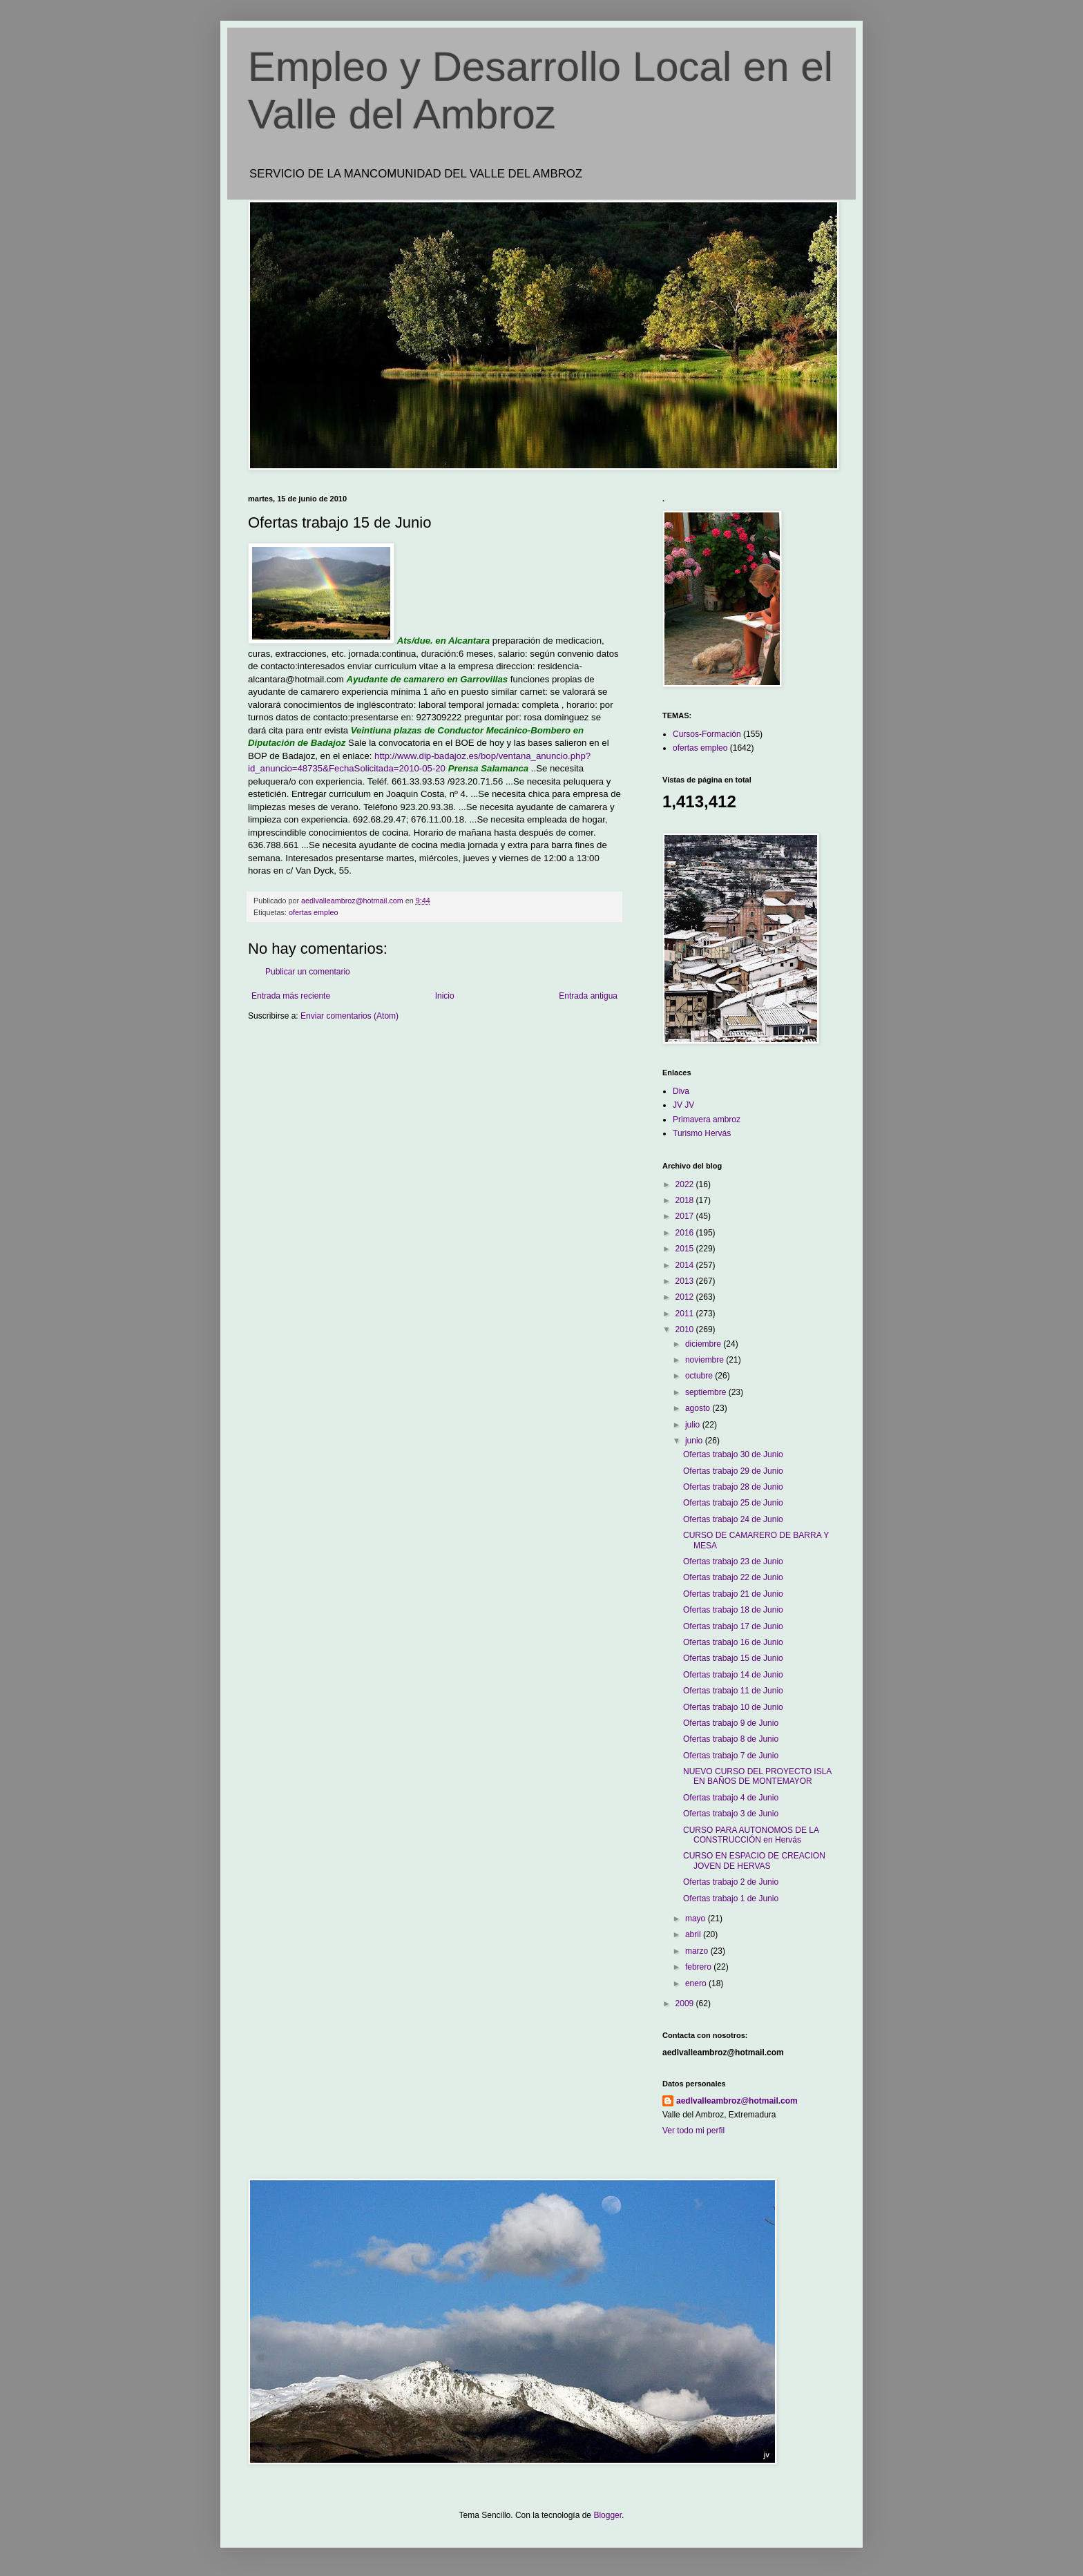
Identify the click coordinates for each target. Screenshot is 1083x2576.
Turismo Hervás (702, 1133)
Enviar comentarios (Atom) (349, 1016)
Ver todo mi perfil (693, 2130)
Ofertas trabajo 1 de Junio (730, 1898)
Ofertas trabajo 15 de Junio (733, 1658)
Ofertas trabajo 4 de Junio (730, 1798)
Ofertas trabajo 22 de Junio (733, 1577)
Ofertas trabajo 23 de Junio (733, 1561)
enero (697, 1983)
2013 (685, 1281)
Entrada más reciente (290, 996)
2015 (685, 1248)
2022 (685, 1184)
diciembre (704, 1344)
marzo (698, 1951)
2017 (685, 1216)
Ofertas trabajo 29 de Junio (733, 1471)
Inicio (444, 996)
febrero (699, 1967)
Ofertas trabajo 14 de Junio (733, 1675)
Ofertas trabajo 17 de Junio (733, 1626)
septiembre (707, 1392)
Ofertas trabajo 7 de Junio (730, 1755)
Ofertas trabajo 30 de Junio (733, 1454)
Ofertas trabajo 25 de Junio (733, 1503)
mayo (696, 1918)
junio (695, 1440)
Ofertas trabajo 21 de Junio (733, 1594)
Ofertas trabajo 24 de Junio (733, 1519)
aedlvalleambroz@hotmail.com (737, 2101)
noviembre (705, 1360)
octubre (700, 1376)
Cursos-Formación (707, 734)
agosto (698, 1408)
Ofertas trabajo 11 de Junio (733, 1690)
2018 (685, 1200)
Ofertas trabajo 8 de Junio (730, 1739)
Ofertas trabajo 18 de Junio (733, 1610)
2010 (685, 1329)
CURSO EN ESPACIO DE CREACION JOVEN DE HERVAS (754, 1860)
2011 (685, 1313)
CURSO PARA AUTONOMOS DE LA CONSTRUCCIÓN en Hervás (750, 1835)
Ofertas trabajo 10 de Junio (733, 1707)
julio (693, 1425)
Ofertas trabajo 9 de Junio (730, 1723)
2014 (685, 1265)
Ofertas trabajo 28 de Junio (733, 1487)
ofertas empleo (313, 912)
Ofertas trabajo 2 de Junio (730, 1882)
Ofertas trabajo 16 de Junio (733, 1642)
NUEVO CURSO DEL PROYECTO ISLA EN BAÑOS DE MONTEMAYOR (757, 1776)
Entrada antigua (588, 996)
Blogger (607, 2515)
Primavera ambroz (706, 1119)
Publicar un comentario (307, 972)
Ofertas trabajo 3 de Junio (730, 1813)
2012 (685, 1297)
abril (694, 1934)
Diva (681, 1091)
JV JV (683, 1105)
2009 (685, 2003)
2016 (685, 1233)
